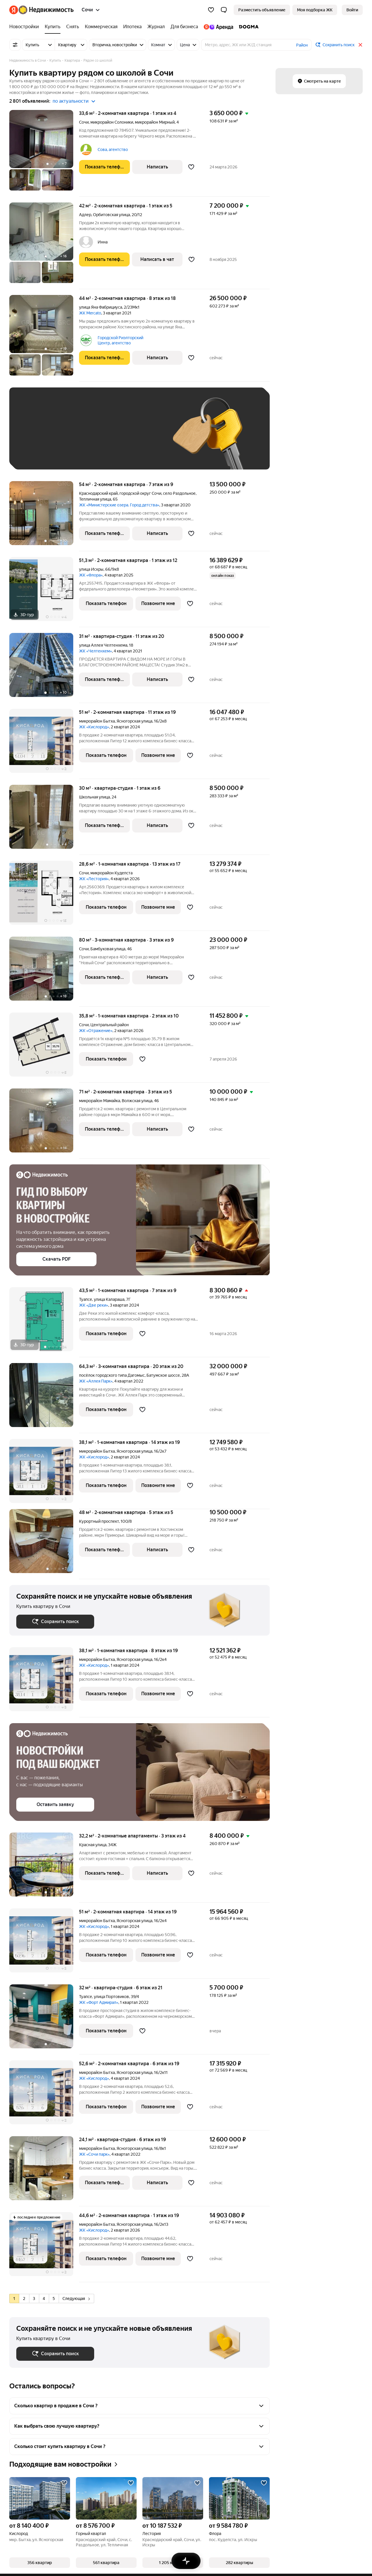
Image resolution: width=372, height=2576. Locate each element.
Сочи (84, 122)
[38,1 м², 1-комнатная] (44, 1474)
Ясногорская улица (134, 721)
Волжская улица (137, 1100)
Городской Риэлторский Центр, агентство (120, 340)
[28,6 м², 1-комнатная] (44, 896)
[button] (224, 10)
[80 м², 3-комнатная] (44, 972)
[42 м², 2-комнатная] (44, 245)
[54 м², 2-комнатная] (44, 516)
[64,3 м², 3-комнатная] (44, 1398)
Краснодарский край (98, 493)
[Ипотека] (132, 27)
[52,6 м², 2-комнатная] (44, 2095)
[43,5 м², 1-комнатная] (44, 1322)
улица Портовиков (111, 1996)
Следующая (76, 2298)
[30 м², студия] (44, 820)
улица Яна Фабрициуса (100, 307)
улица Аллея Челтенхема (103, 645)
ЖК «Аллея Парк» (95, 1381)
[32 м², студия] (44, 2019)
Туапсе (85, 1299)
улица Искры (91, 569)
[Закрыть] (360, 44)
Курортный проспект (99, 1521)
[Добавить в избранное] (191, 167)
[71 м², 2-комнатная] (44, 1123)
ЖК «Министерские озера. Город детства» (119, 505)
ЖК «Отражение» (95, 1030)
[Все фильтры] (15, 45)
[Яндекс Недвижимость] (46, 10)
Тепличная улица (95, 499)
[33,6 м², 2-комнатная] (44, 153)
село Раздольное (179, 493)
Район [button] (302, 45)
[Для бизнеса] (184, 27)
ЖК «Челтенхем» (95, 651)
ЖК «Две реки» (93, 1305)
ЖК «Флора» (91, 575)
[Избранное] (211, 10)
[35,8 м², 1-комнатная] (44, 1048)
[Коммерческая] (101, 27)
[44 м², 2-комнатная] (44, 338)
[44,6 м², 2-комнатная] (44, 2247)
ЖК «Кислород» (94, 727)
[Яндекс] (13, 10)
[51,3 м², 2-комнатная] (44, 592)
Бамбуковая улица (107, 949)
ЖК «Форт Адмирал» (98, 2002)
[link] (352, 10)
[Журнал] (156, 27)
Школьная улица (94, 797)
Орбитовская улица (111, 214)
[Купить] (52, 27)
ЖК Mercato (90, 313)
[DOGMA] (247, 27)
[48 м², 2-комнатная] (44, 1544)
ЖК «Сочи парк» (94, 2154)
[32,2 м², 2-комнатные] (44, 1868)
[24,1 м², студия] (44, 2171)
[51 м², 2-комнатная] (44, 744)
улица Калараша (109, 1299)
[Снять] (72, 27)
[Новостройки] (25, 27)
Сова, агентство (113, 149)
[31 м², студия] (44, 668)
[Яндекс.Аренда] (218, 27)
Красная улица (92, 1844)
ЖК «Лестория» (94, 878)
